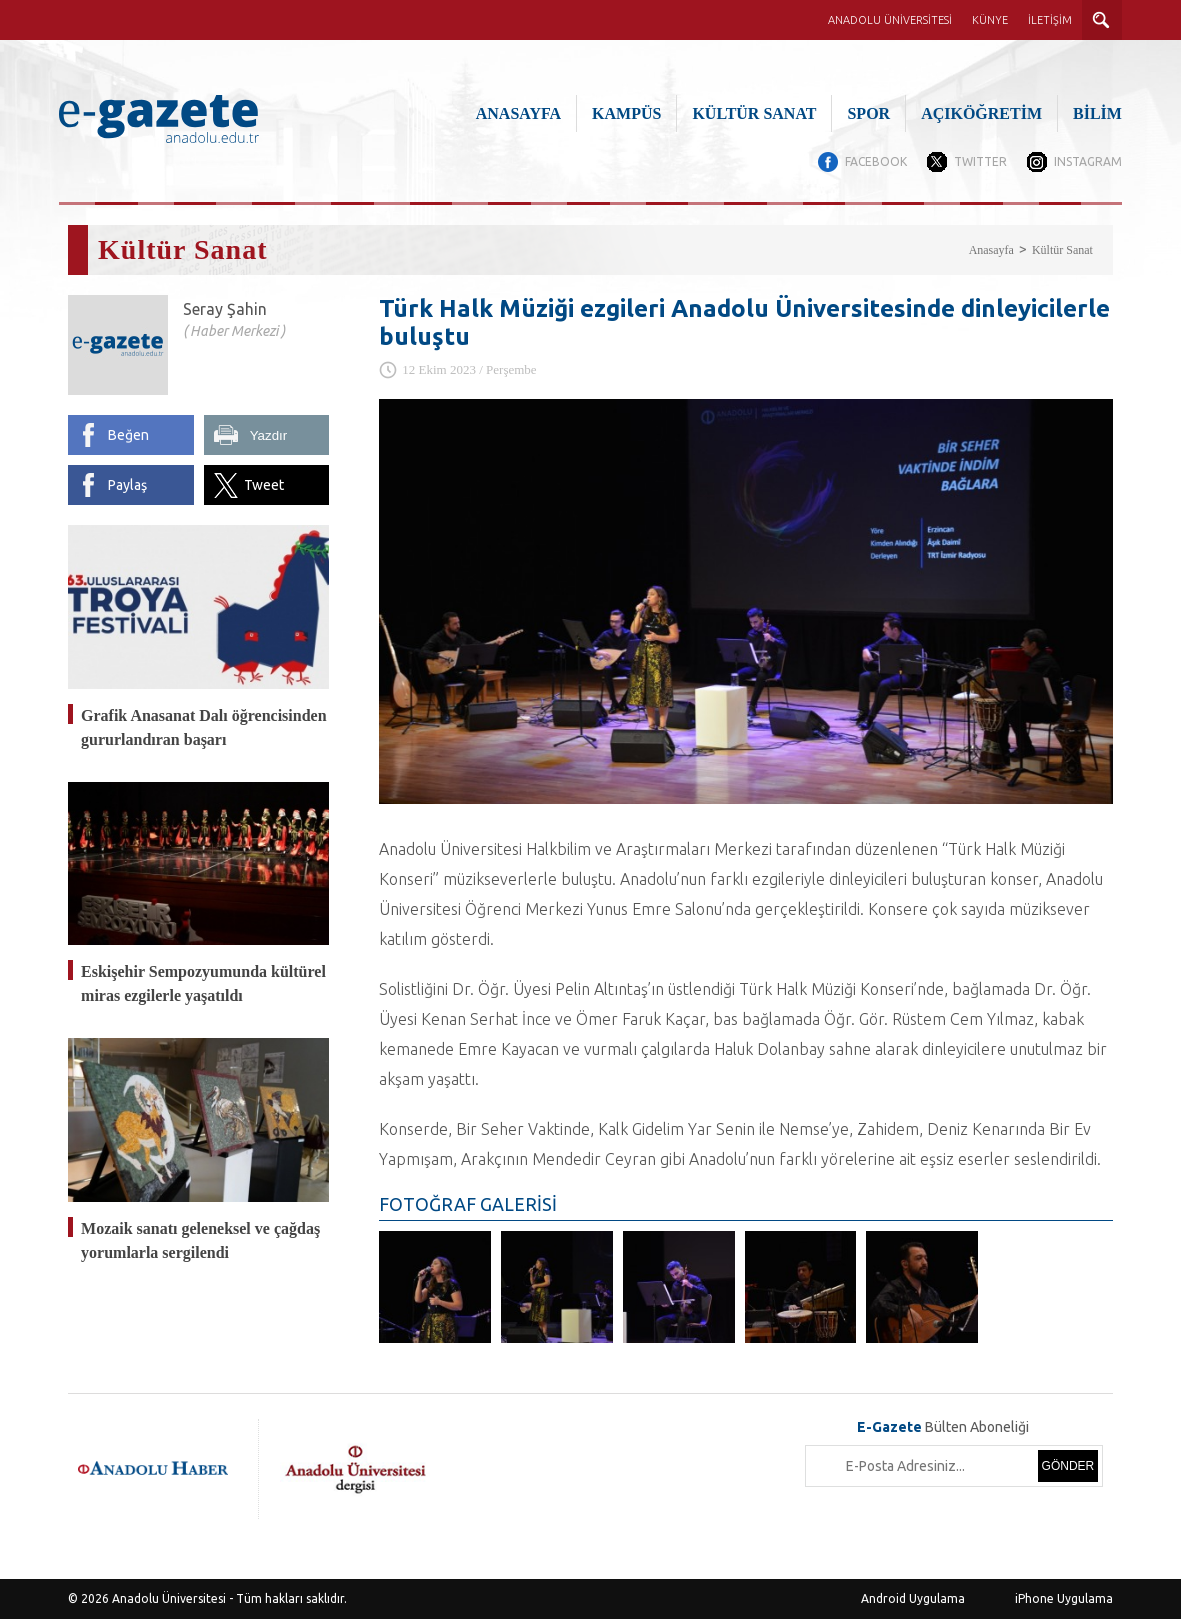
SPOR (868, 113)
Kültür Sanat (1062, 250)
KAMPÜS (626, 113)
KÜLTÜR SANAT (754, 113)
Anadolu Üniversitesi (169, 1598)
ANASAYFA (518, 113)
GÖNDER (1068, 1466)
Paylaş (127, 485)
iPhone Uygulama (1064, 1598)
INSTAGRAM (1088, 161)
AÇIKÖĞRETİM (981, 113)
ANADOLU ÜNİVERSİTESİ (890, 20)
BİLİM (1097, 113)
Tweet (264, 485)
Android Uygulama (913, 1598)
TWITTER (980, 161)
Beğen (128, 435)
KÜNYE (990, 20)
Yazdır (269, 435)
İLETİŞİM (1050, 20)
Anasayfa (991, 250)
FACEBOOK (876, 161)
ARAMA (1102, 20)
